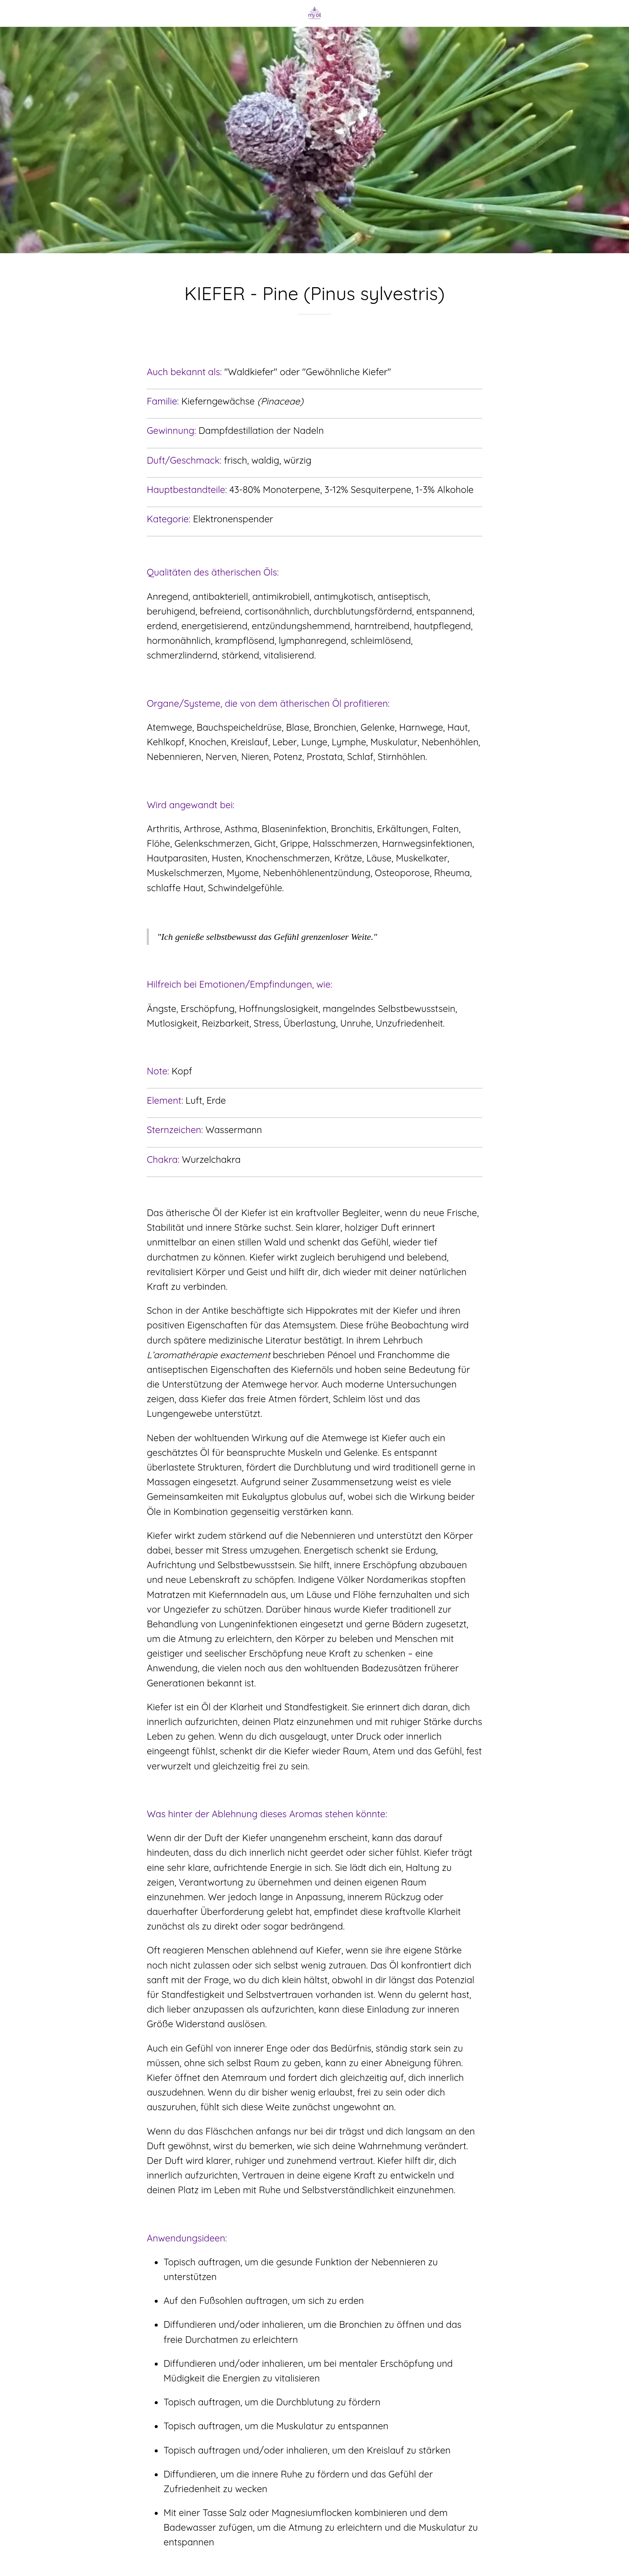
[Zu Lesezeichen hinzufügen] (314, 339)
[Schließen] (17, 13)
